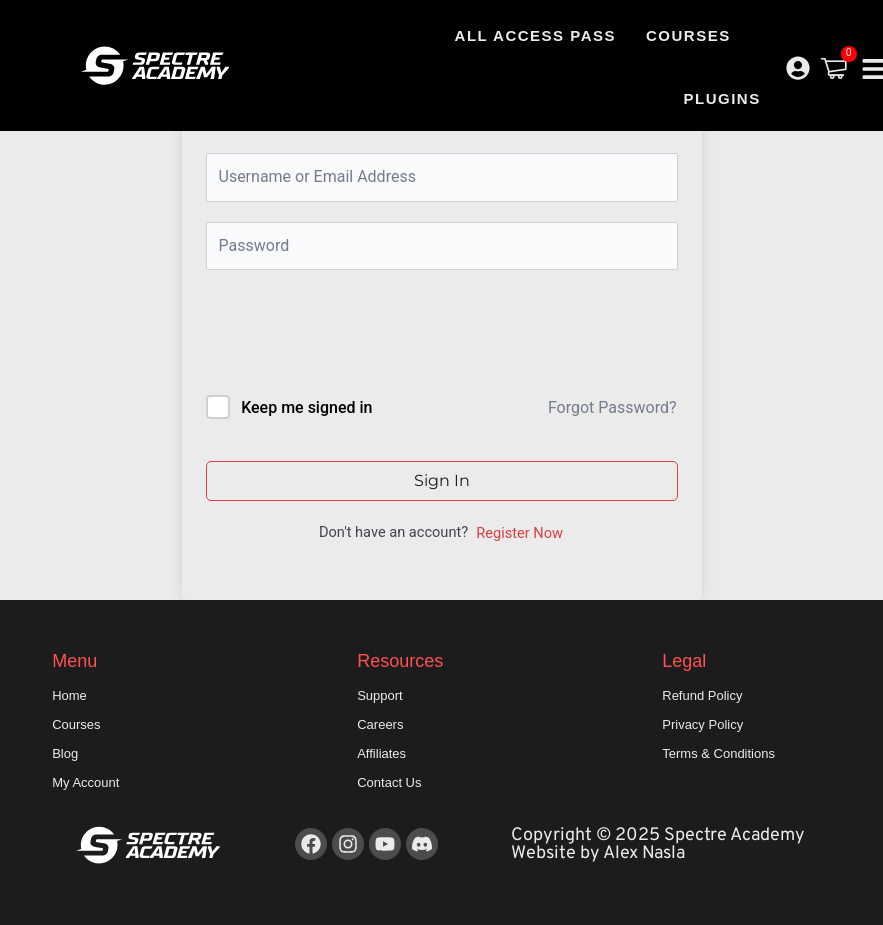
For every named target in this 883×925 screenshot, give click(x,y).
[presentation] (341, 336)
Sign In (442, 480)
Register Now (519, 533)
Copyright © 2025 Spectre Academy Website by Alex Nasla (658, 844)
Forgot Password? (612, 407)
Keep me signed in (306, 407)
